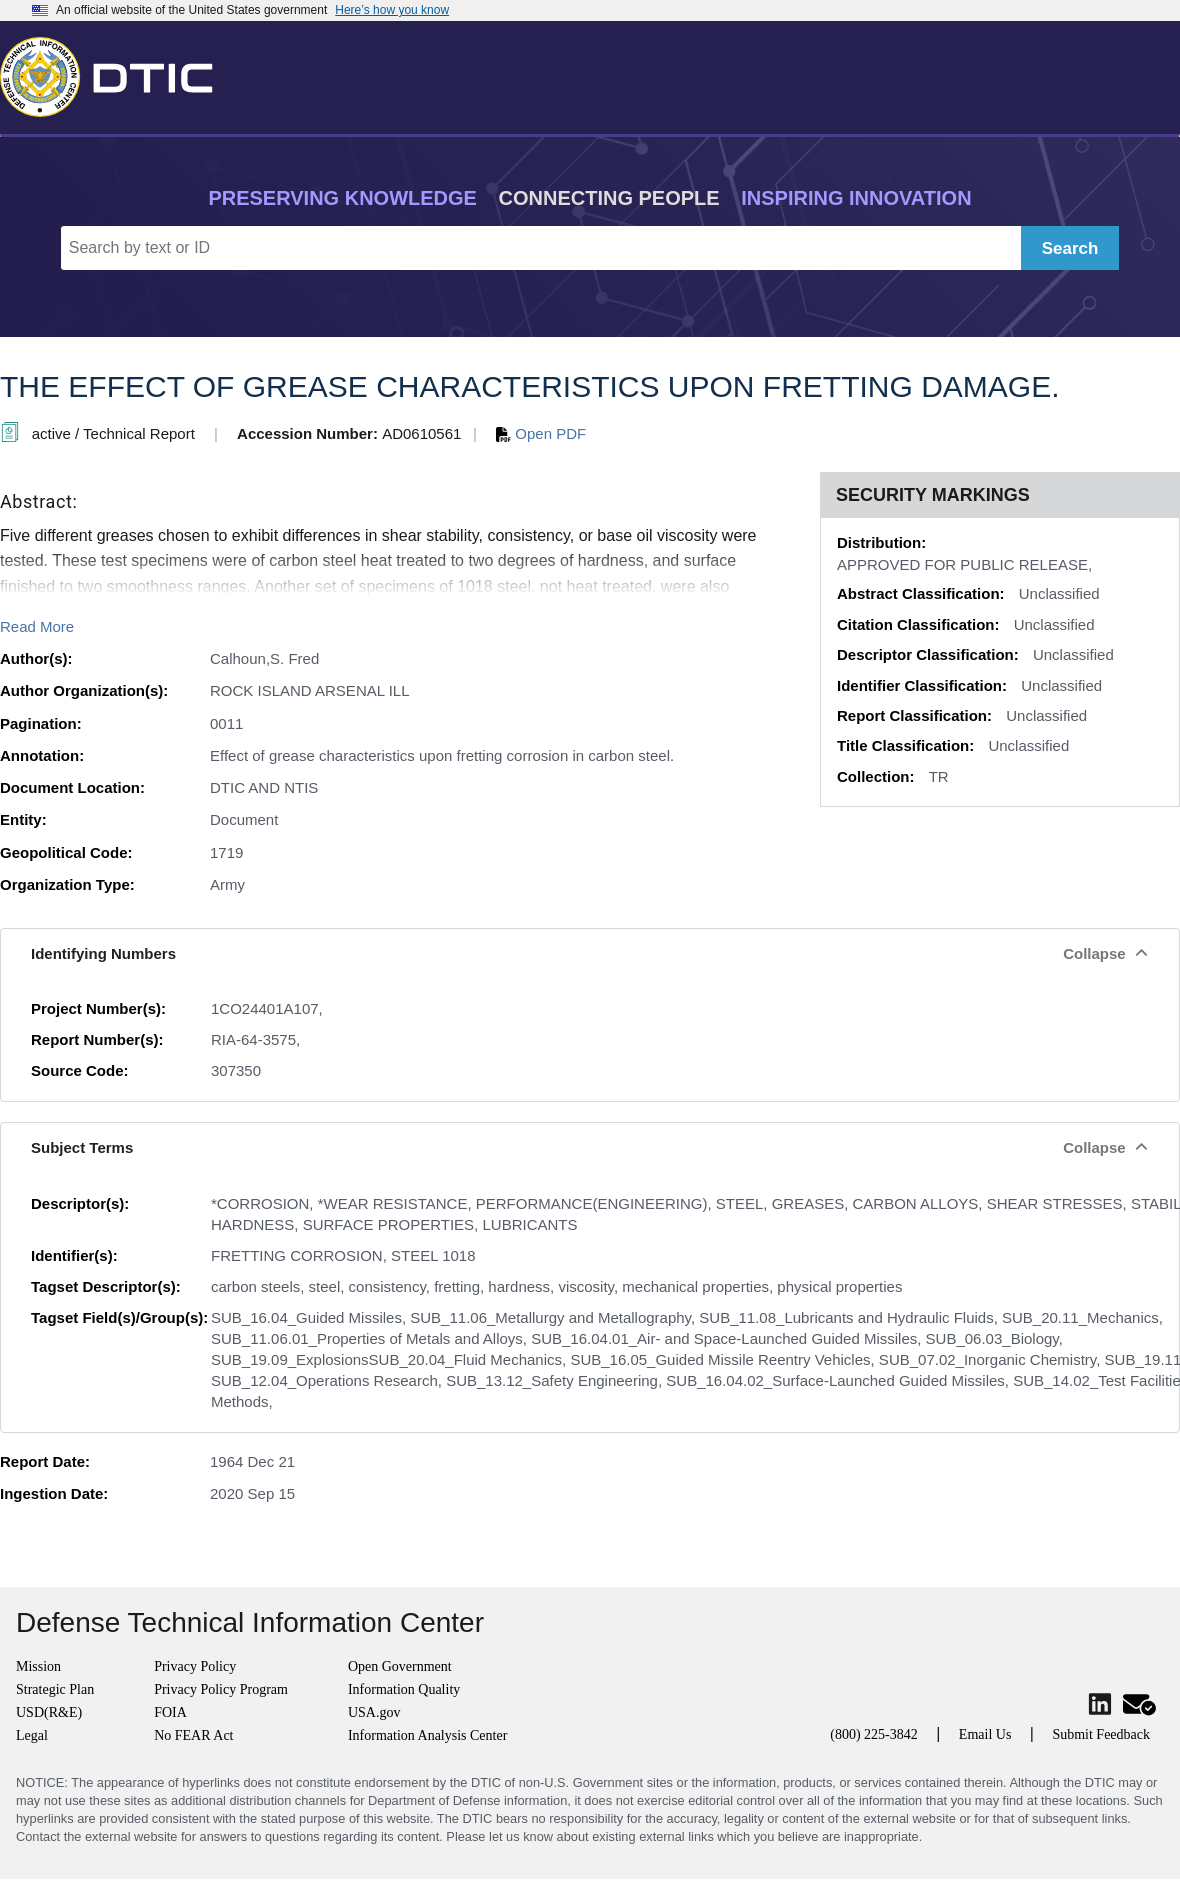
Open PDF (541, 433)
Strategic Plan (55, 1689)
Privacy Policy (195, 1666)
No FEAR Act (193, 1735)
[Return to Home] (115, 73)
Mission (38, 1666)
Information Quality (404, 1689)
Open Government (400, 1666)
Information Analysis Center (427, 1735)
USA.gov (374, 1712)
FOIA (170, 1712)
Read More (37, 626)
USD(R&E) (49, 1712)
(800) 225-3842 (874, 1734)
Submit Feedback (1101, 1734)
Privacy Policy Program (221, 1689)
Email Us (985, 1734)
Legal (32, 1735)
